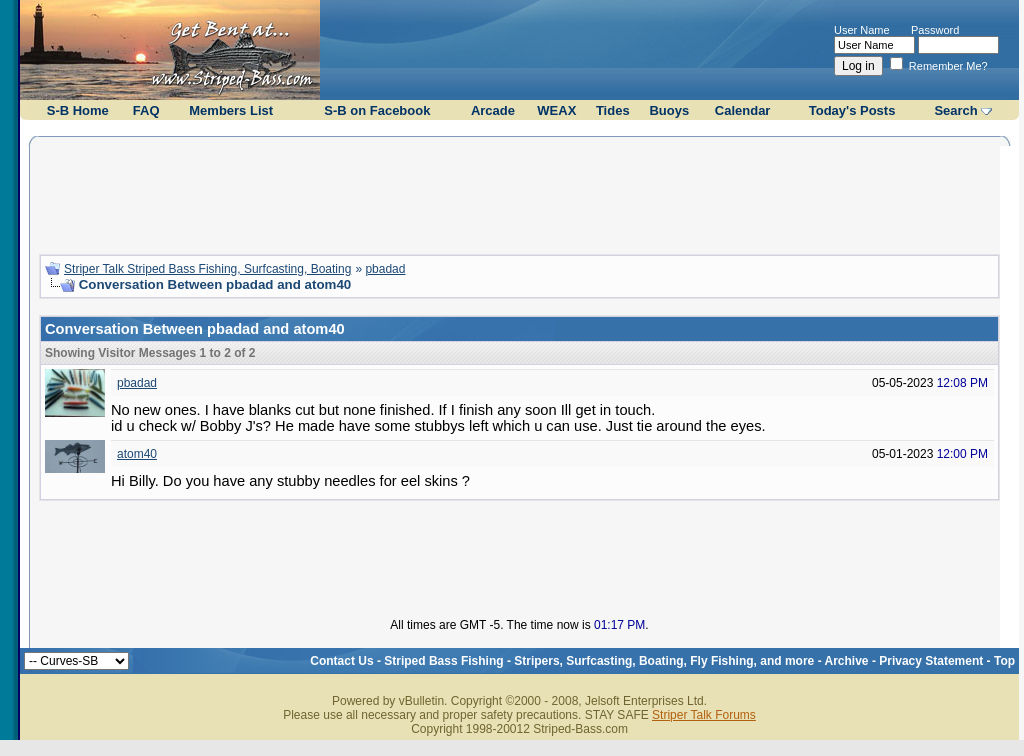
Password (935, 30)
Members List (231, 110)
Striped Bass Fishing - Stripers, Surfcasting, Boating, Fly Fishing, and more (599, 661)
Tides (613, 110)
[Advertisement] (520, 193)
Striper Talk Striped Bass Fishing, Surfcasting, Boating (207, 269)
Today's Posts (852, 110)
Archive (847, 661)
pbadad (385, 269)
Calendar (743, 110)
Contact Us (341, 661)
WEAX (556, 110)
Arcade (493, 110)
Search (955, 110)
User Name (862, 30)
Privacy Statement (931, 661)
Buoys (669, 110)
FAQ (146, 110)
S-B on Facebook (377, 110)
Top (1004, 661)
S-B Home (78, 110)
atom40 (137, 454)
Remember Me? (939, 66)
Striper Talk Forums (704, 715)
